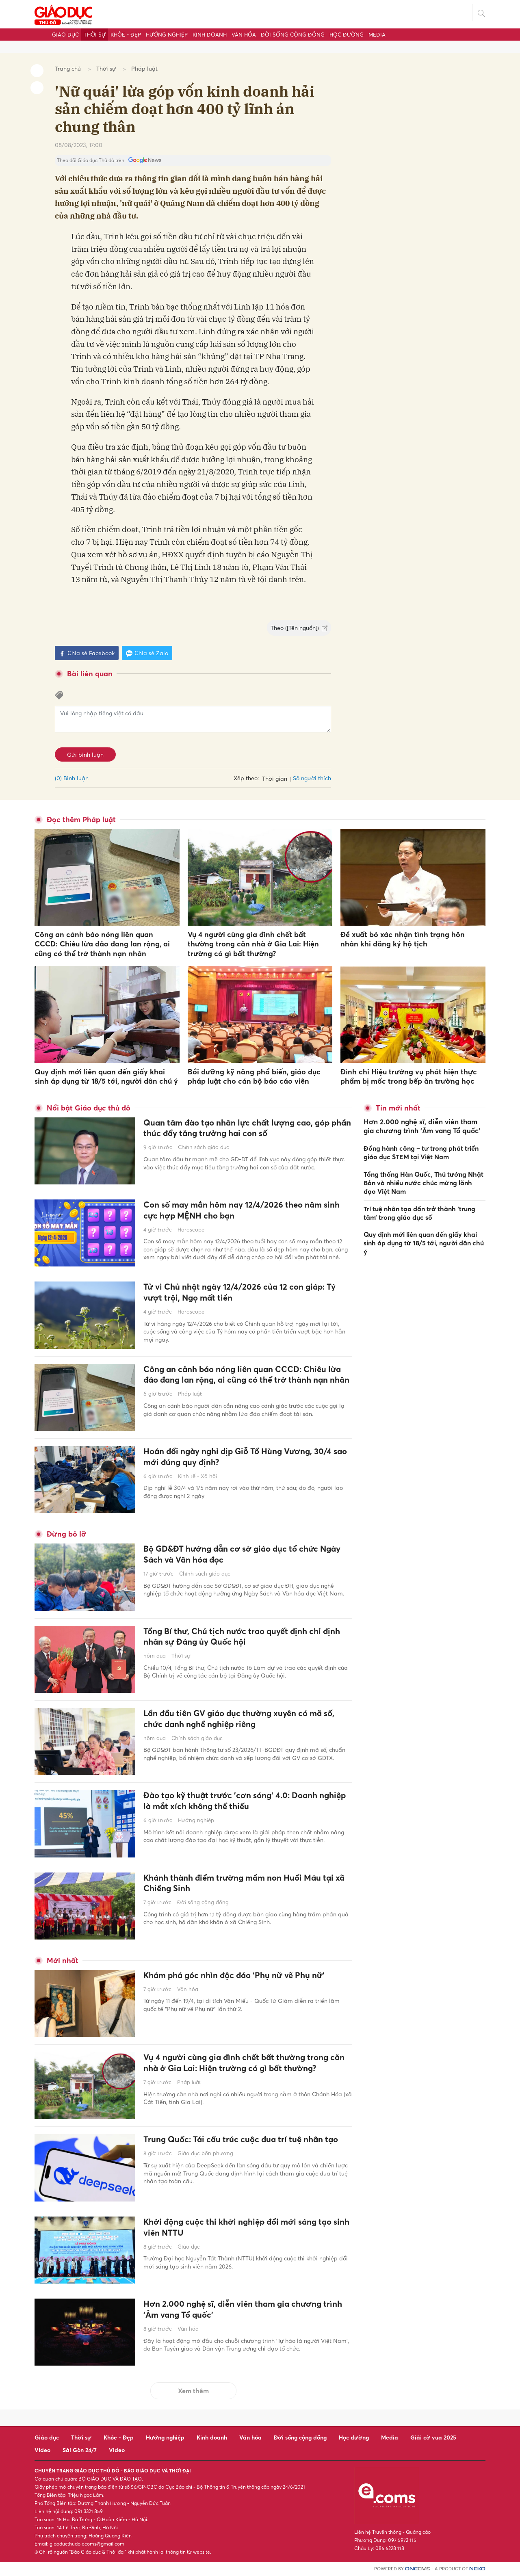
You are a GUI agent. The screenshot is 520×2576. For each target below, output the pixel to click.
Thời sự (95, 34)
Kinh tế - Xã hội (197, 1477)
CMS (417, 2569)
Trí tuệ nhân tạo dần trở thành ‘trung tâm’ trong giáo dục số (419, 1210)
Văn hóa (244, 34)
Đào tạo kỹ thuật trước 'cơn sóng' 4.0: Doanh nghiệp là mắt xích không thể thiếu (237, 1801)
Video (42, 2449)
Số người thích (312, 778)
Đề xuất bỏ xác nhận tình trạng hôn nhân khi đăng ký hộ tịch (402, 939)
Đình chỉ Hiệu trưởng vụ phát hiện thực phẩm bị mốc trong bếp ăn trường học (408, 1076)
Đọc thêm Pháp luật (81, 819)
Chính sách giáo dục (203, 1148)
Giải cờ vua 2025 (433, 2437)
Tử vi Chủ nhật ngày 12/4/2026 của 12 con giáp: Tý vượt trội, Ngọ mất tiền (242, 1293)
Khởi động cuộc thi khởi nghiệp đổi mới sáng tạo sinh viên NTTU (246, 2228)
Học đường (346, 34)
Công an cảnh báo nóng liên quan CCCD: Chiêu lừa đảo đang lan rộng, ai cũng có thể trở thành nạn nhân (102, 944)
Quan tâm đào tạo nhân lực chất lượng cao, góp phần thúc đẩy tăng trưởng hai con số (244, 1129)
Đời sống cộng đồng (293, 34)
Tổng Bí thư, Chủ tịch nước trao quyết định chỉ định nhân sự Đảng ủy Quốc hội (239, 1637)
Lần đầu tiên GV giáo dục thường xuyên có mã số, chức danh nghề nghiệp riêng (241, 1719)
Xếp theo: (246, 778)
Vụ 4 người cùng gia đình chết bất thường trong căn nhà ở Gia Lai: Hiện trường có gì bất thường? (253, 944)
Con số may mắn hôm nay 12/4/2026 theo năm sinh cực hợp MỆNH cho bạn (241, 1211)
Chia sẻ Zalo (147, 653)
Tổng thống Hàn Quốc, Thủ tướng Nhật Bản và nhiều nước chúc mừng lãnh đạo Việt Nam (423, 1180)
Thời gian (274, 778)
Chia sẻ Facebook (87, 653)
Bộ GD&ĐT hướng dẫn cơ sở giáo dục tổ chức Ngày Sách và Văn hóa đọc (239, 1555)
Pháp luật (144, 68)
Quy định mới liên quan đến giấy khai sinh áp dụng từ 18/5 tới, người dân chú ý (106, 1076)
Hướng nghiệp (167, 34)
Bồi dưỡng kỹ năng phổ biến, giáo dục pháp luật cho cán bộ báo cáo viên (254, 1076)
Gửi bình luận (85, 754)
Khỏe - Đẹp (125, 34)
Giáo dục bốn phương (205, 2166)
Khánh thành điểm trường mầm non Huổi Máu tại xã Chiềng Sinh (246, 1884)
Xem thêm (193, 2391)
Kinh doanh (210, 34)
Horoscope (191, 1230)
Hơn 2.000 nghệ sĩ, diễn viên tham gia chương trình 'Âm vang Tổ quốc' (240, 2310)
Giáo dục (65, 34)
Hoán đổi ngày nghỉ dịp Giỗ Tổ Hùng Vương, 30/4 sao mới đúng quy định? (246, 1457)
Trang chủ (68, 68)
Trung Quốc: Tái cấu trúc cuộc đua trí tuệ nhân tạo (240, 2145)
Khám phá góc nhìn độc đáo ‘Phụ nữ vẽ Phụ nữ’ (242, 1975)
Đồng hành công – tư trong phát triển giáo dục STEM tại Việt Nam (421, 1151)
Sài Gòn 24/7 (80, 2449)
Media (377, 34)
